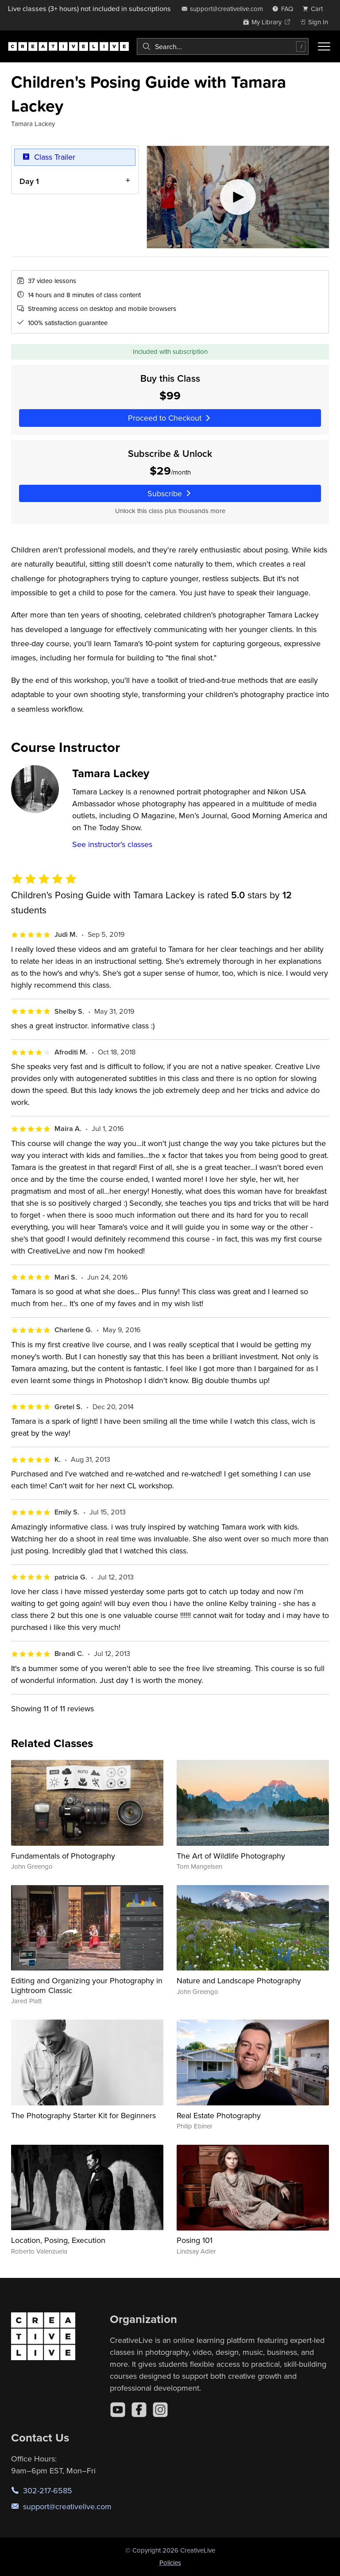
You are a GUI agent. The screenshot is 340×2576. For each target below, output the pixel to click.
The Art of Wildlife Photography (231, 1855)
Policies (170, 2562)
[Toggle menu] (324, 46)
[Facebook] (139, 2410)
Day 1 (29, 181)
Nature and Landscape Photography (239, 1980)
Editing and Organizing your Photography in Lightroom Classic (86, 1985)
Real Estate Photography (219, 2115)
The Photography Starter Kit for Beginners (83, 2115)
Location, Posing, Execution (58, 2240)
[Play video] (238, 197)
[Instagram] (160, 2410)
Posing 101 (194, 2240)
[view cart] (315, 9)
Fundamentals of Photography (63, 1855)
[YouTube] (118, 2410)
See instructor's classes (112, 844)
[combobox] (222, 46)
